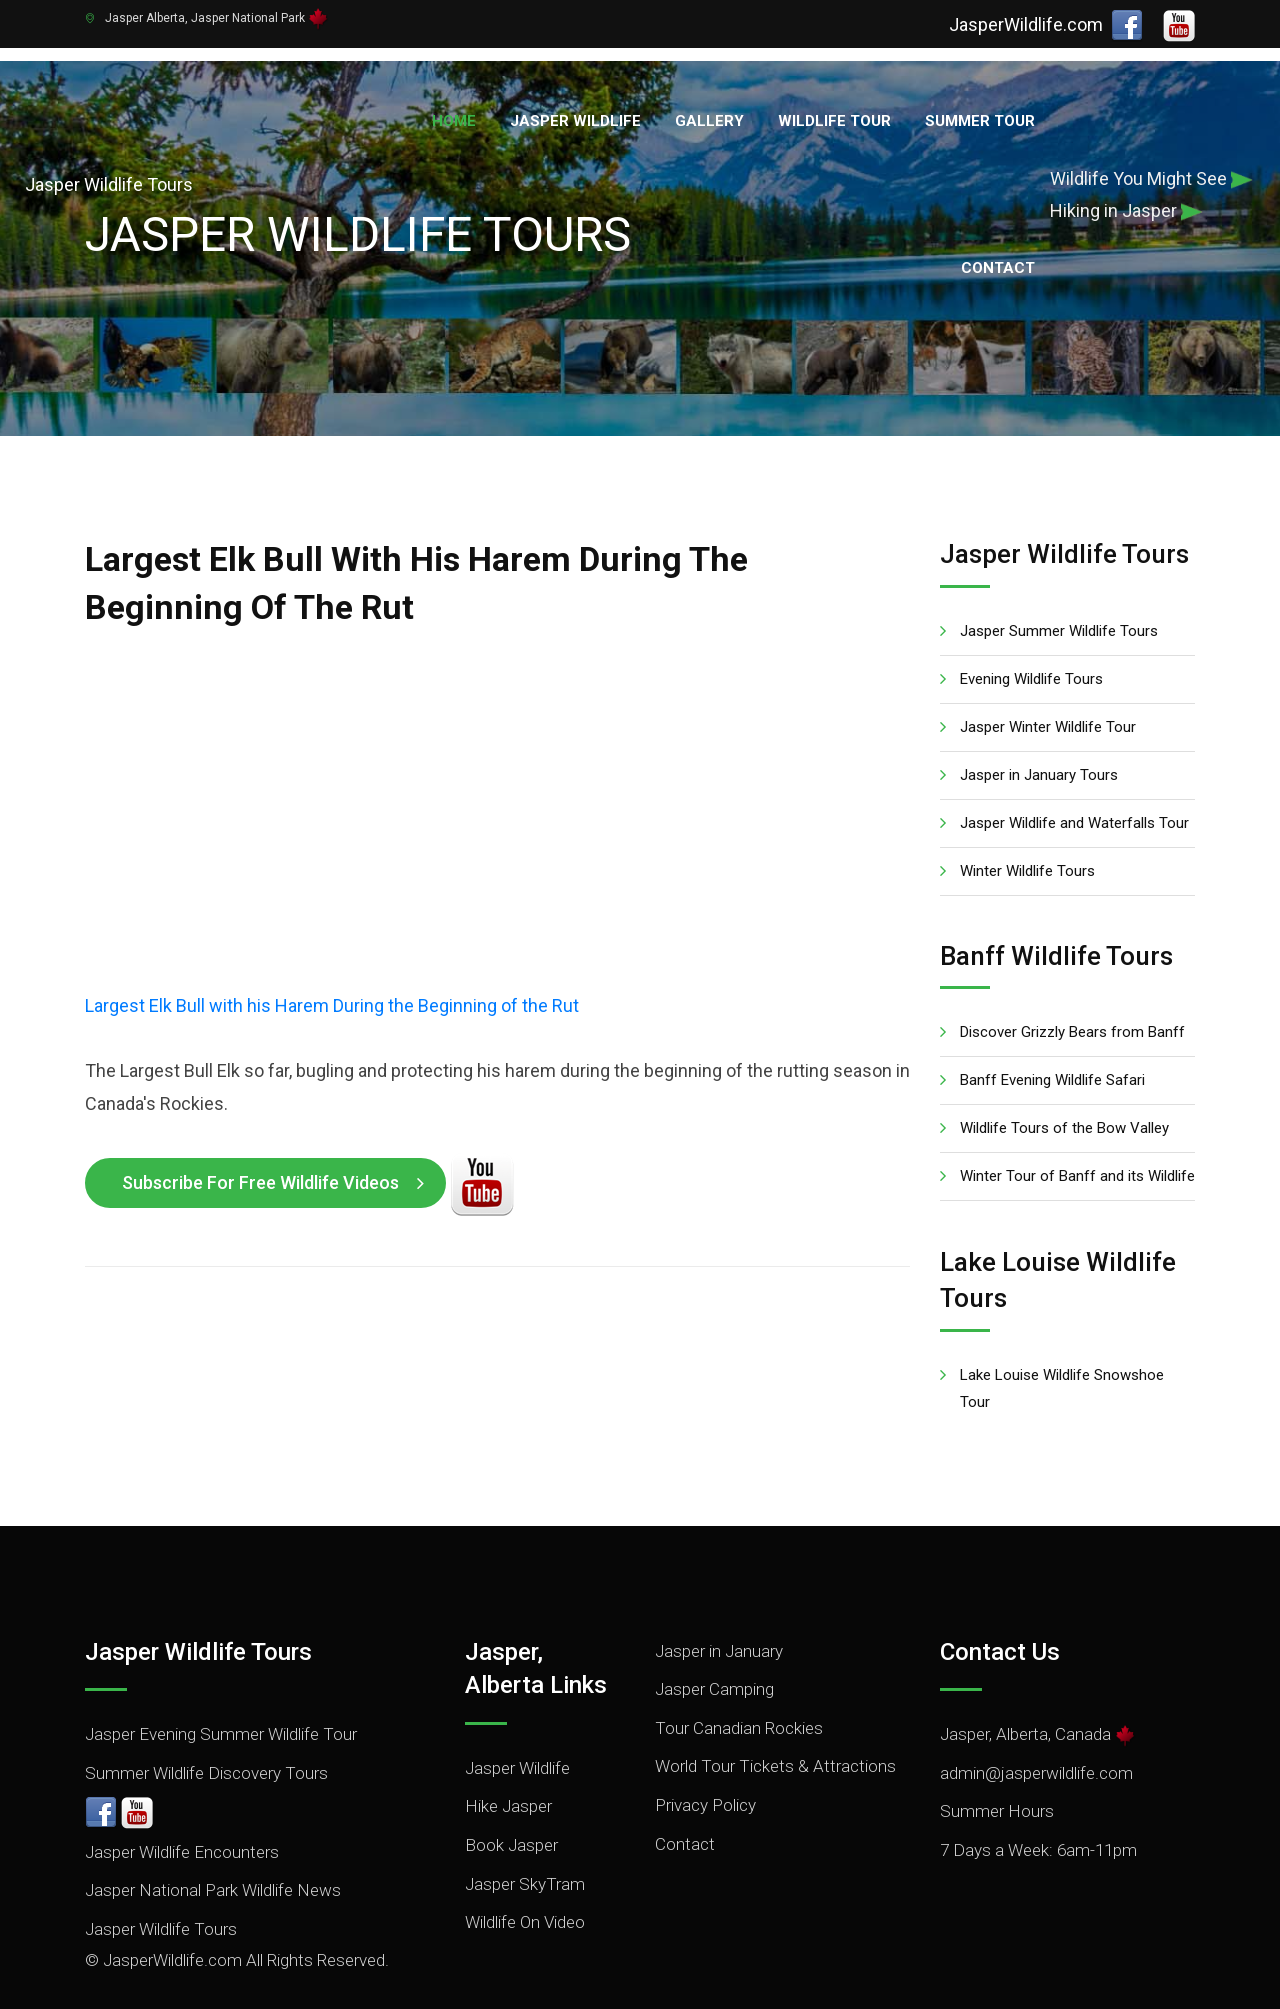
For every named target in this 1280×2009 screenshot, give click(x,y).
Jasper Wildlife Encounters (182, 1791)
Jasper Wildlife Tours (161, 1868)
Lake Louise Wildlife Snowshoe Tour (1062, 1327)
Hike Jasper (508, 1745)
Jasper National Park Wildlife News (213, 1829)
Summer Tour (980, 121)
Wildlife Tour (834, 121)
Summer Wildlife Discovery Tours (206, 1712)
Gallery (709, 121)
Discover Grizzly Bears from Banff (1072, 971)
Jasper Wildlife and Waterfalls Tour (1074, 762)
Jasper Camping (714, 1628)
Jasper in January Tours (1039, 714)
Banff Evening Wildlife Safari (1052, 1019)
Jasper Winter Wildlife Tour (1048, 666)
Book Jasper (511, 1784)
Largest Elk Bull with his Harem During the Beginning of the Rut (332, 944)
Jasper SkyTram (525, 1823)
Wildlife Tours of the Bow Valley (1064, 1067)
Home (454, 121)
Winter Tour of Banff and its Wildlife (1077, 1115)
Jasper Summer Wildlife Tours (1059, 570)
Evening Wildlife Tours (1031, 618)
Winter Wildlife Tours (1027, 810)
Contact (998, 268)
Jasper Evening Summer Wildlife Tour (221, 1673)
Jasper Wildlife (575, 121)
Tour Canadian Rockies (739, 1667)
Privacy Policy (705, 1744)
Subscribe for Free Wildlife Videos (260, 1121)
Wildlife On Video (525, 1861)
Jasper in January (719, 1590)
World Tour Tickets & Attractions (775, 1705)
